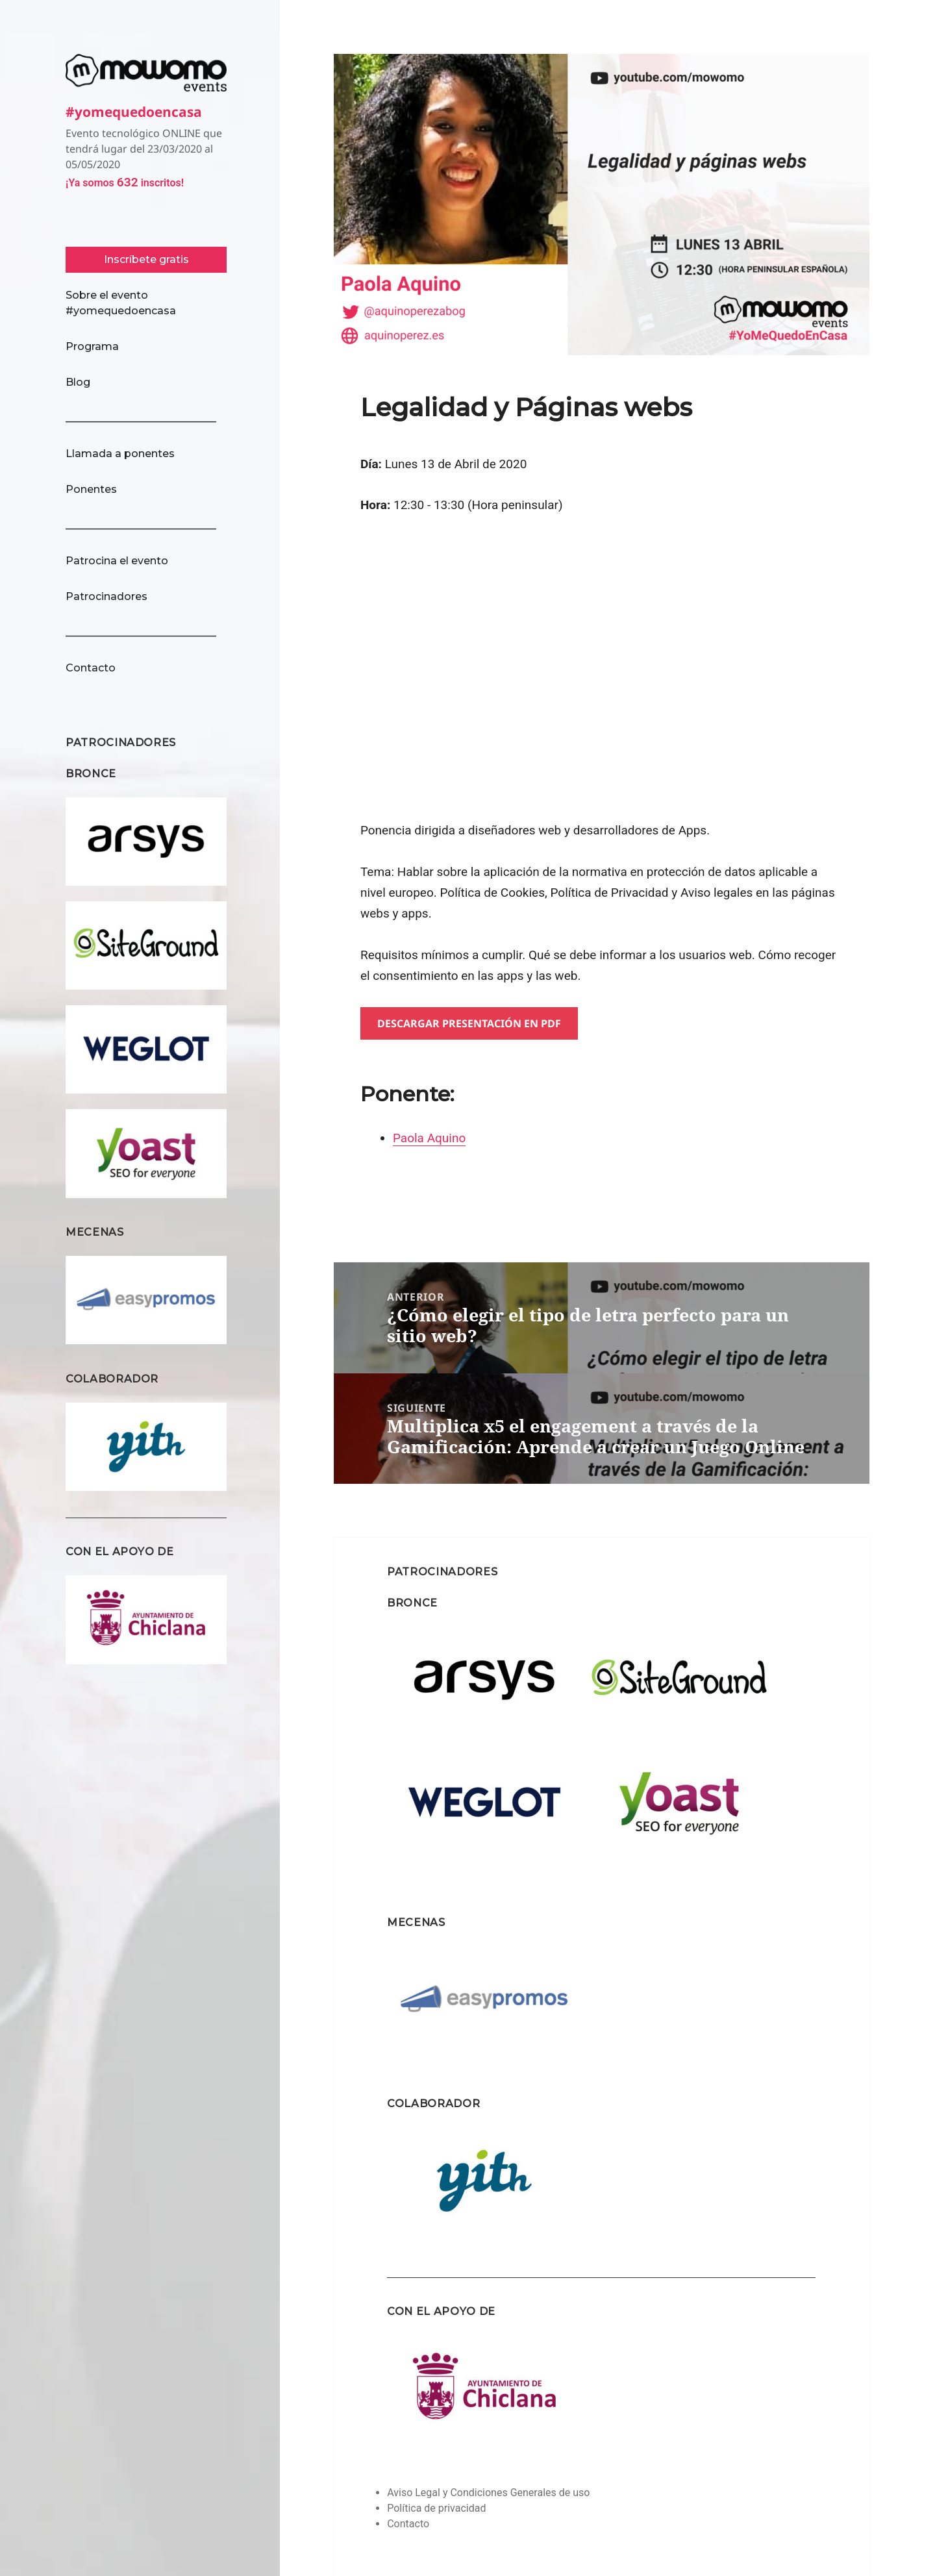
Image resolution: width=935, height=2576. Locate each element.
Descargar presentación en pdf (469, 1023)
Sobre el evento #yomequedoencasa (121, 303)
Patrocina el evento (117, 561)
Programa (92, 346)
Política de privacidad (436, 2508)
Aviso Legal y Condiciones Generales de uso (488, 2492)
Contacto (91, 668)
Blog (78, 382)
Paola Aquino (429, 1138)
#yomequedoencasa (146, 110)
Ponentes (91, 489)
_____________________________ (141, 418)
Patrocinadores (106, 596)
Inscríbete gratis (145, 259)
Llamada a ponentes (120, 453)
